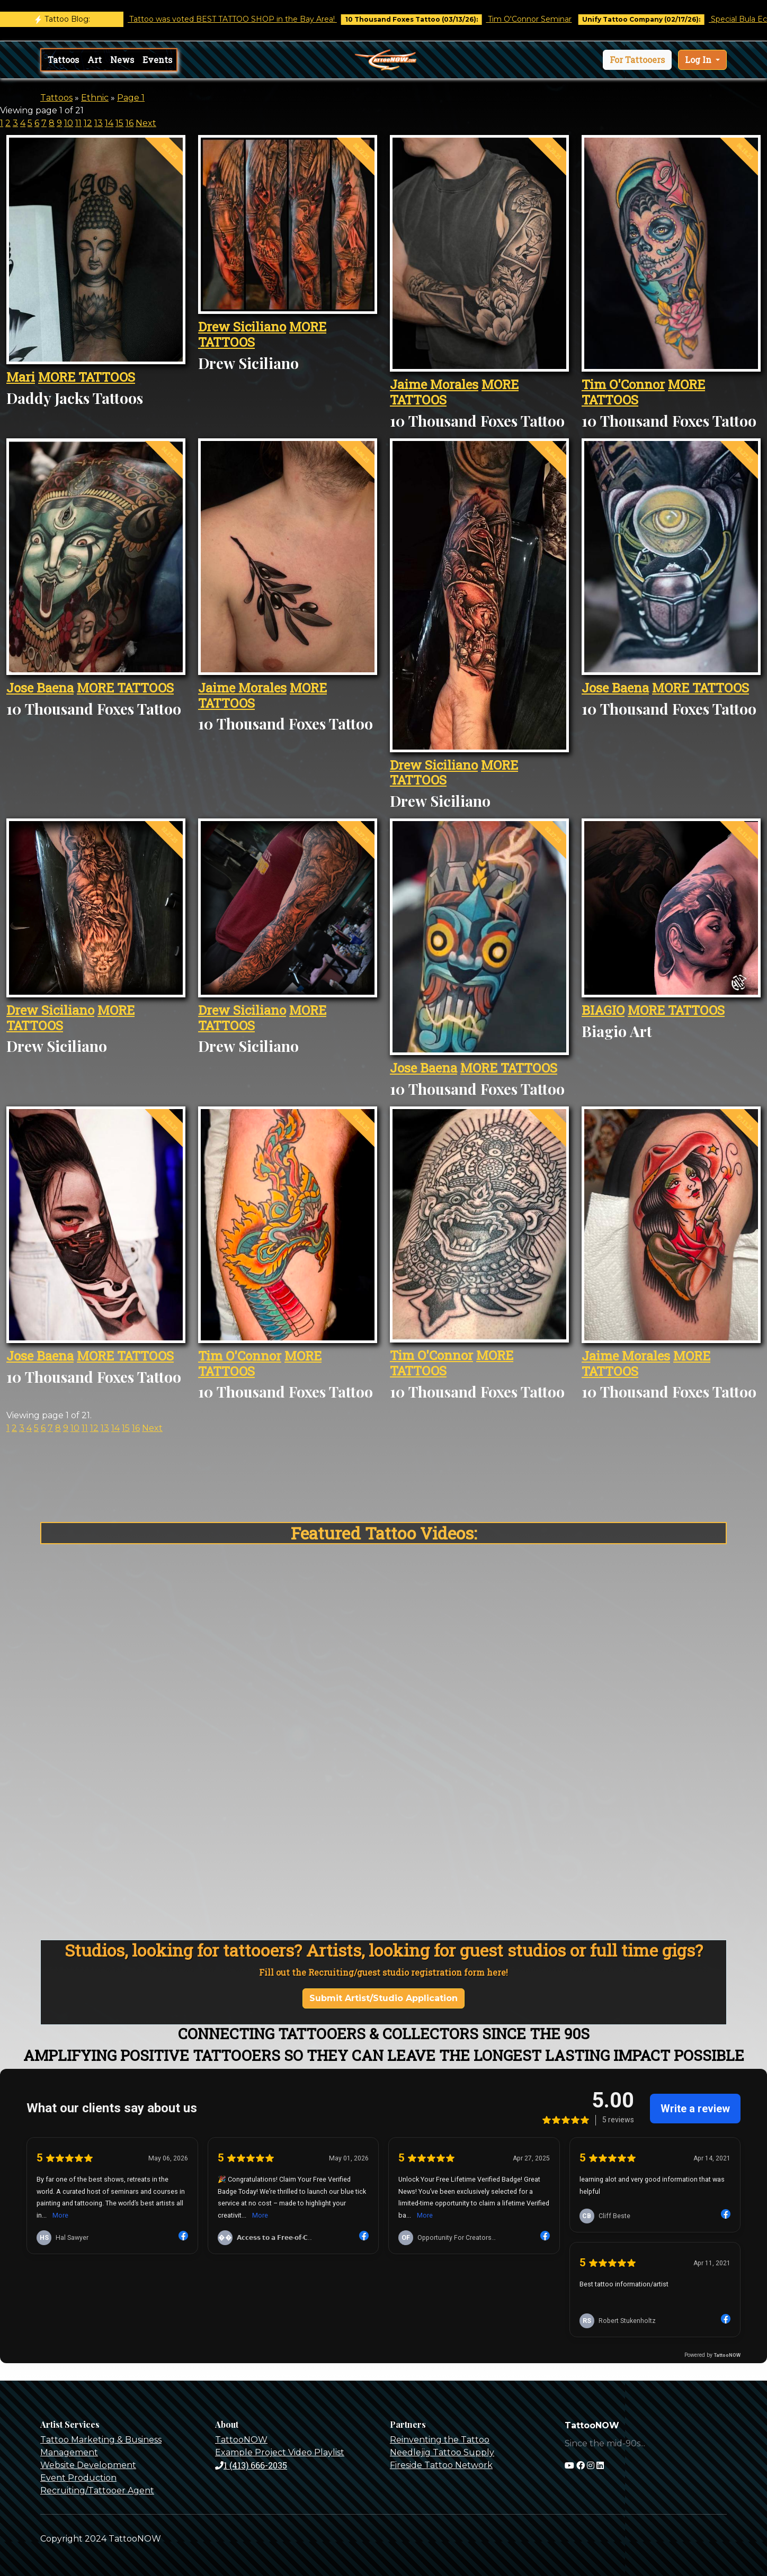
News (122, 59)
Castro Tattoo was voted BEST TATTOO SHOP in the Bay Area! (251, 19)
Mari (20, 376)
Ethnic (95, 98)
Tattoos (63, 59)
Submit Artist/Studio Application (383, 1998)
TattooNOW (241, 2440)
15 (119, 123)
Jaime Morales (434, 384)
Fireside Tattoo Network (441, 2465)
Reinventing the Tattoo (439, 2440)
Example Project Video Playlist (279, 2452)
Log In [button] (699, 59)
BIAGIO (603, 1010)
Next (146, 123)
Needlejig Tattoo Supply (442, 2452)
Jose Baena (40, 687)
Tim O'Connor (623, 384)
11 (78, 123)
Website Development (88, 2465)
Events (157, 59)
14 (109, 123)
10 (68, 123)
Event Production (78, 2478)
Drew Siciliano (242, 326)
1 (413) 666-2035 (251, 2465)
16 (129, 123)
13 (98, 123)
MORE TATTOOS (86, 376)
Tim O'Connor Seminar (560, 19)
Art (94, 59)
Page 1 (131, 98)
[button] (637, 60)
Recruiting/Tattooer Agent (97, 2490)
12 (88, 123)
